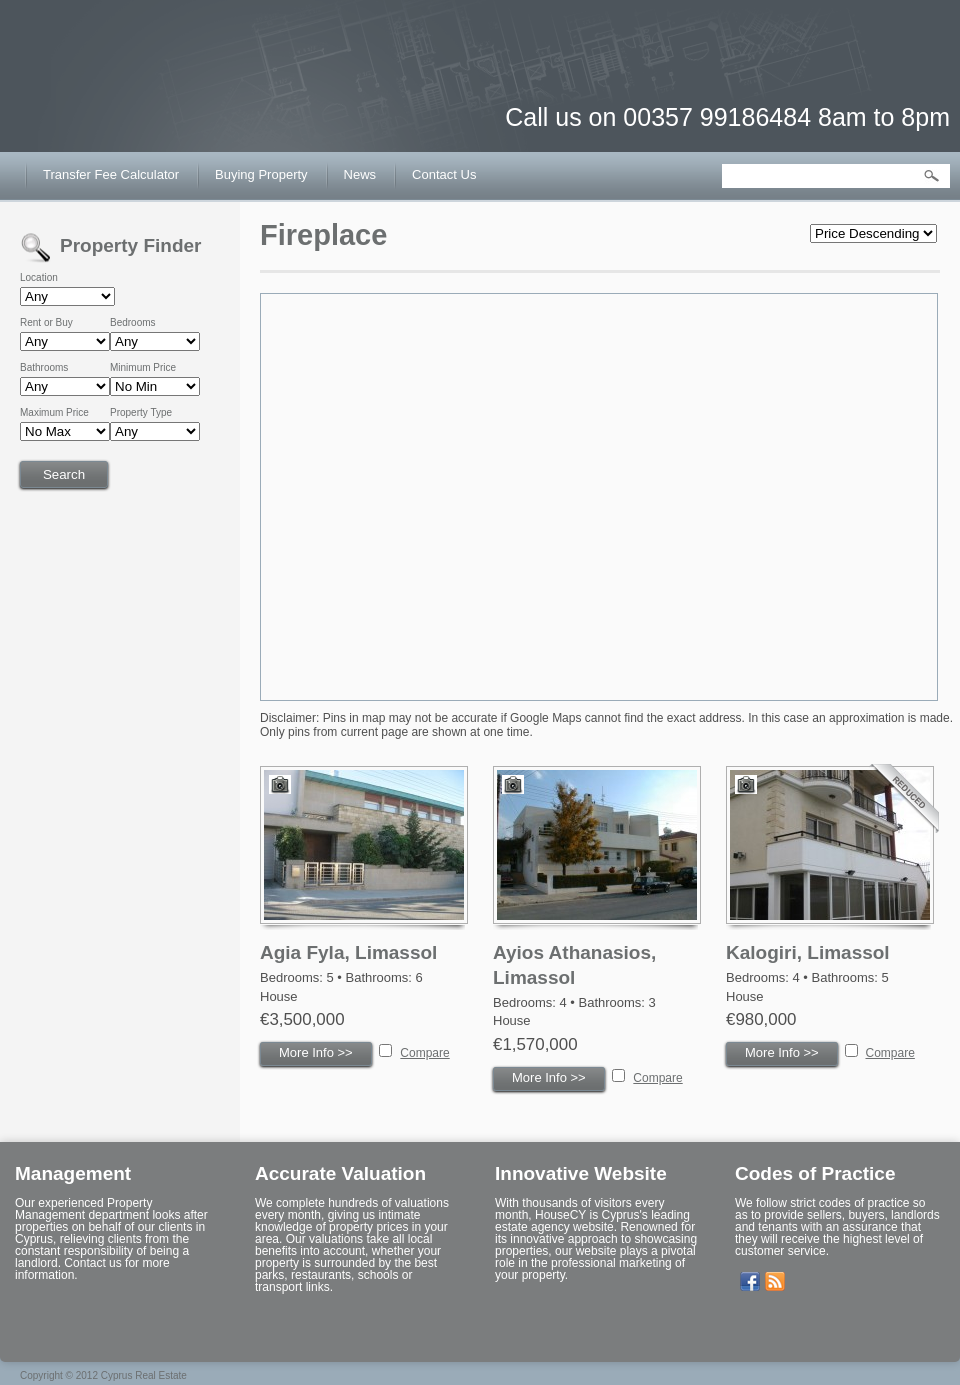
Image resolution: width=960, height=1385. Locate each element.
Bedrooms (133, 323)
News (360, 174)
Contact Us (444, 174)
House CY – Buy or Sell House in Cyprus (125, 100)
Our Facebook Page (750, 1282)
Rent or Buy (46, 323)
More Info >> (316, 1052)
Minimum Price (143, 368)
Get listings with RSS (775, 1282)
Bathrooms (44, 368)
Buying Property (261, 174)
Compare (424, 1053)
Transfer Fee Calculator (111, 174)
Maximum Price (54, 413)
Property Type (141, 413)
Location (39, 278)
